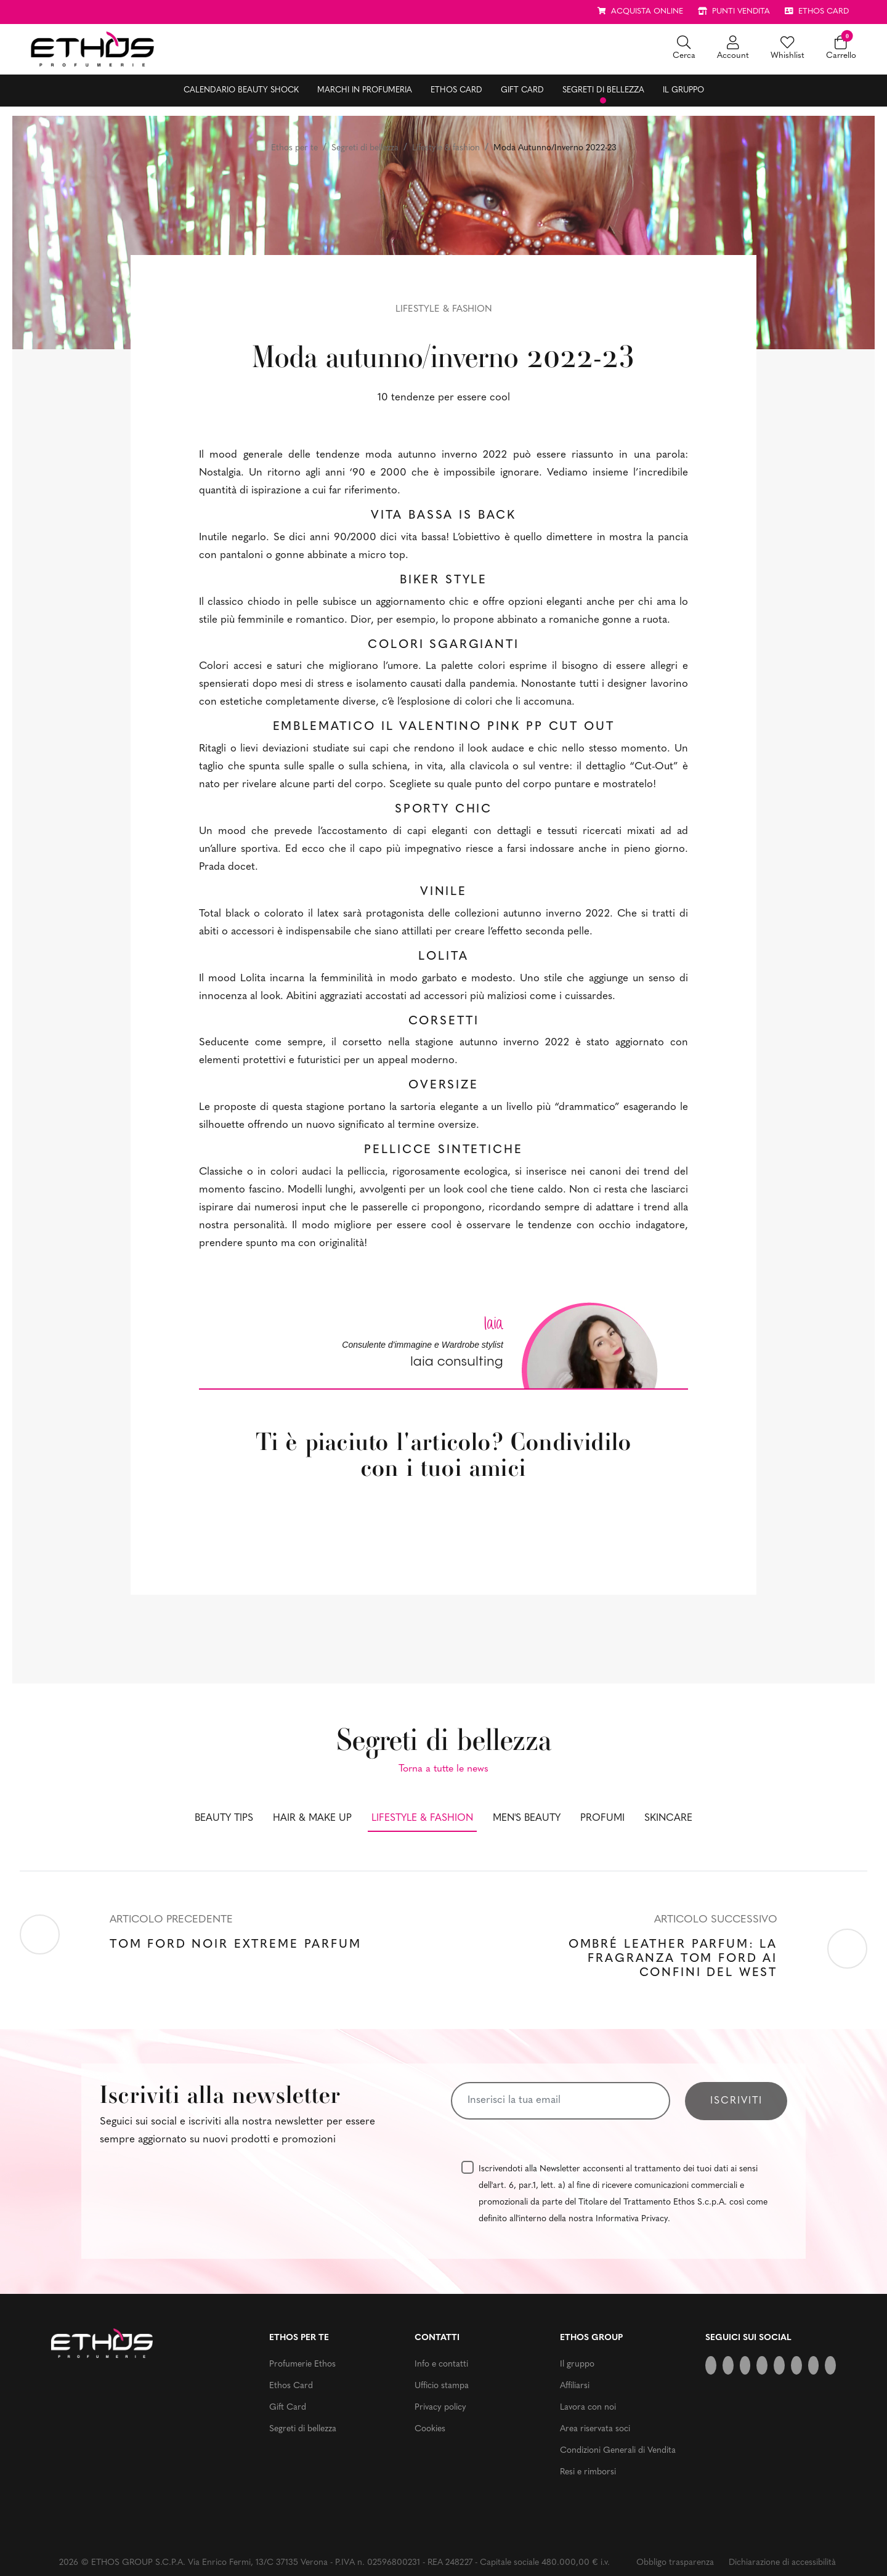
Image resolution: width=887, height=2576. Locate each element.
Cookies (430, 2429)
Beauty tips (224, 1818)
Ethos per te (294, 148)
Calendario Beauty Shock (241, 90)
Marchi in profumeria (364, 90)
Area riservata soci (595, 2429)
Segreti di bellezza (603, 90)
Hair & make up (312, 1818)
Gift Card (522, 90)
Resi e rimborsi (588, 2472)
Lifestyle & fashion (446, 148)
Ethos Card (456, 90)
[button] (684, 49)
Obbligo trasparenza (675, 2562)
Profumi (602, 1818)
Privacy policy (440, 2407)
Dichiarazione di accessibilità (782, 2562)
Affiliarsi (574, 2386)
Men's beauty (527, 1818)
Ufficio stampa (442, 2386)
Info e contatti (441, 2364)
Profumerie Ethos (302, 2364)
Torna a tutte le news (443, 1769)
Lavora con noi (588, 2407)
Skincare (668, 1818)
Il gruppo (683, 90)
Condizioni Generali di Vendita (618, 2450)
